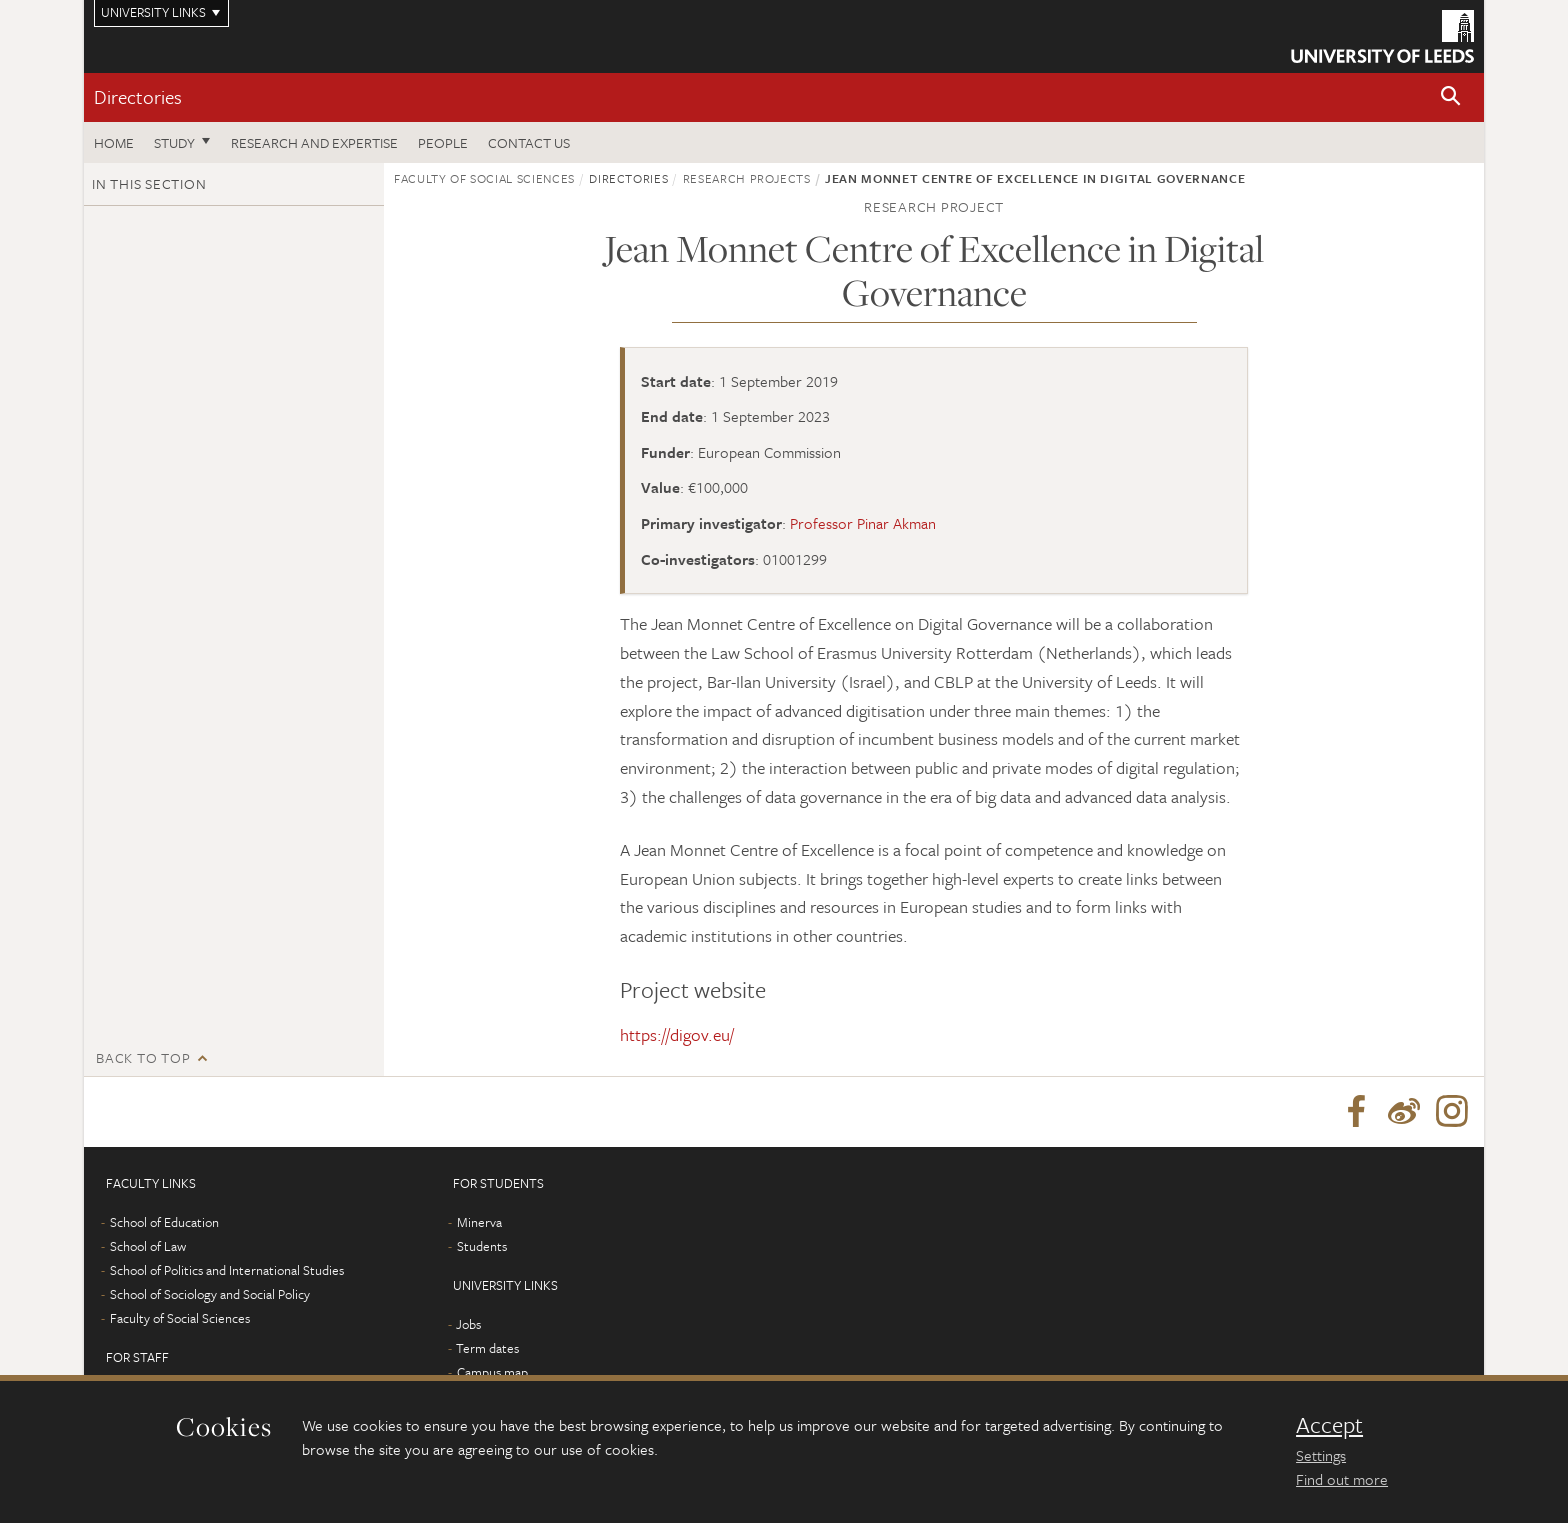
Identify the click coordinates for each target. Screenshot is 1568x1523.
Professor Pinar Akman (863, 523)
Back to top (143, 1057)
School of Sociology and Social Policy (210, 1294)
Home (114, 142)
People (443, 142)
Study (174, 142)
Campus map (492, 1372)
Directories (138, 96)
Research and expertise (314, 142)
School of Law (148, 1246)
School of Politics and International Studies (227, 1270)
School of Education (164, 1222)
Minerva (479, 1222)
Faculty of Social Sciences (484, 178)
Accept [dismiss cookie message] (1329, 1425)
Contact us (529, 142)
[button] (1451, 97)
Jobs (468, 1324)
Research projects (747, 178)
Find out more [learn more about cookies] (1342, 1479)
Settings (1321, 1455)
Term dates (487, 1348)
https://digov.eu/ (677, 1034)
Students (482, 1246)
